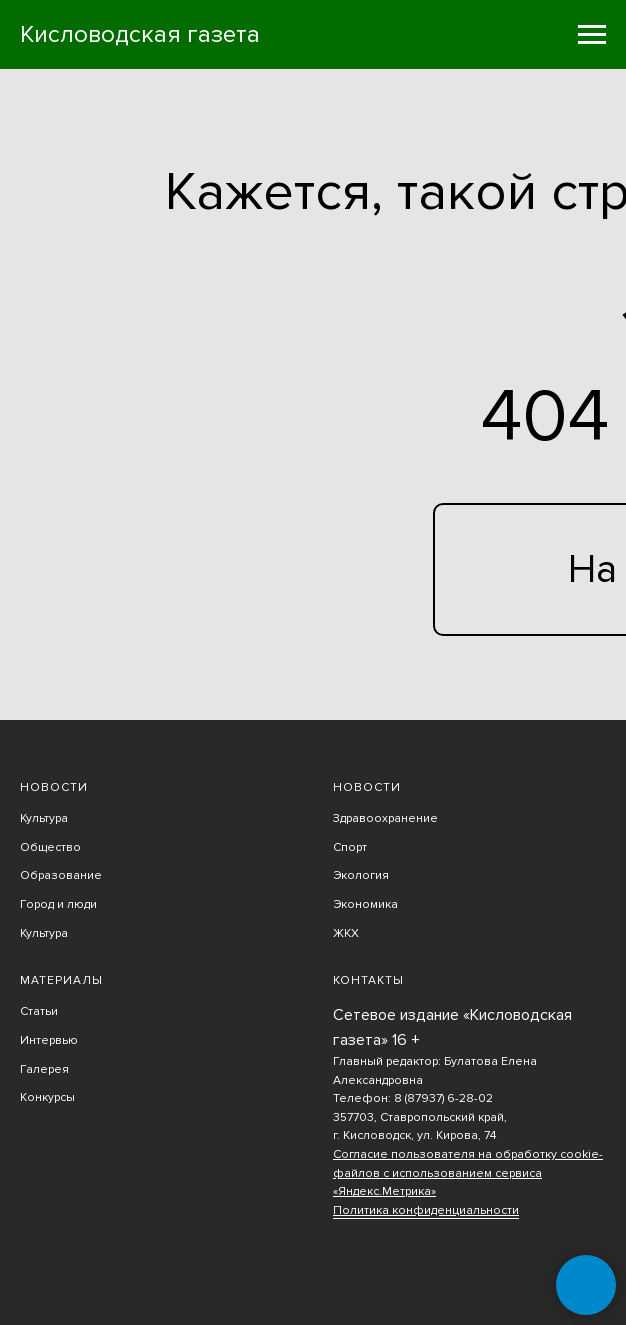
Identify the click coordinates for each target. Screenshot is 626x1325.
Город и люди (58, 904)
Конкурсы (47, 1097)
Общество (50, 847)
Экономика (365, 904)
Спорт (350, 847)
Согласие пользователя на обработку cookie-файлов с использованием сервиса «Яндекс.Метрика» (468, 1173)
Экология (361, 875)
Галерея (44, 1069)
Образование (61, 875)
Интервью (49, 1040)
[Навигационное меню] (592, 35)
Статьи (39, 1011)
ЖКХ (346, 933)
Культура (44, 818)
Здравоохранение (385, 818)
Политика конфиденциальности (426, 1210)
